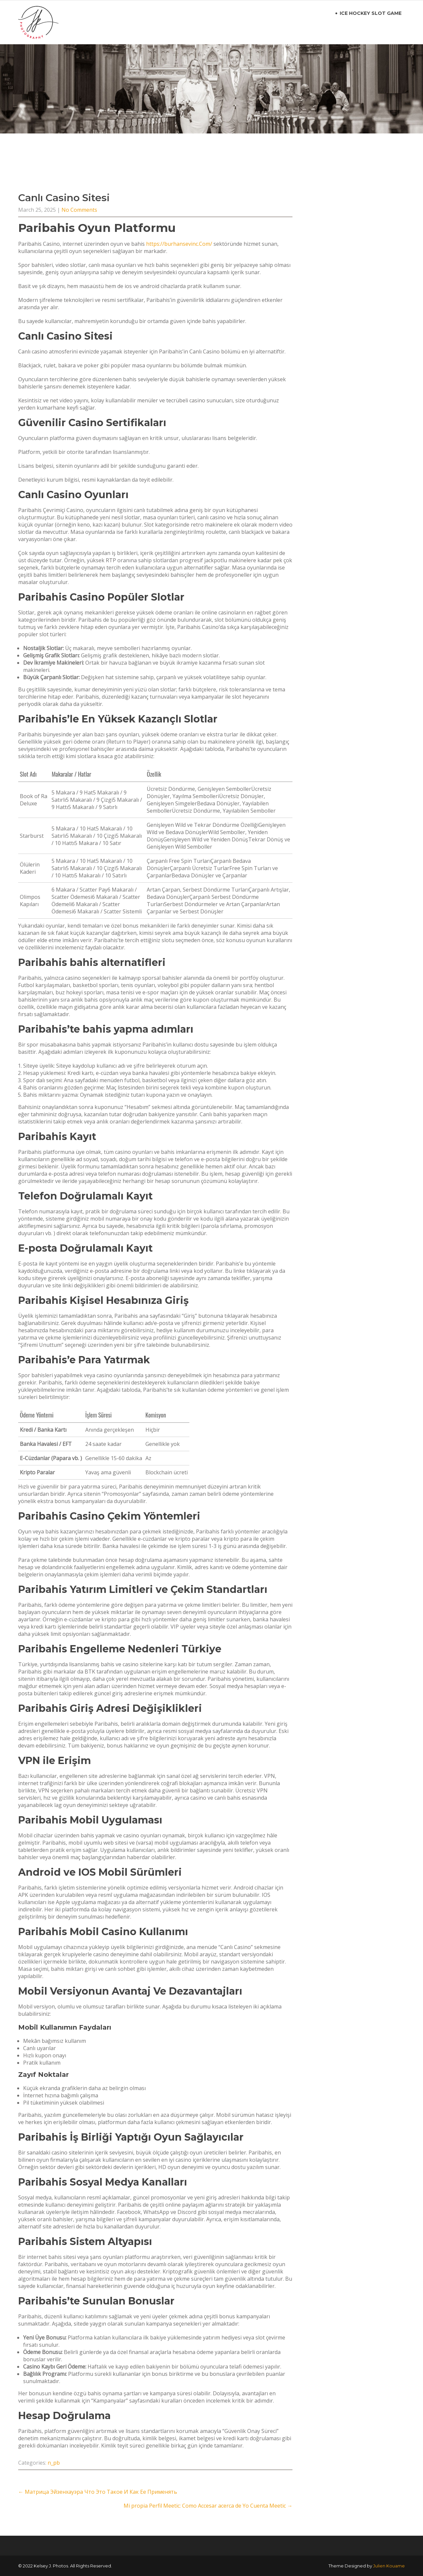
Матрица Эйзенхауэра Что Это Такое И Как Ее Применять (97, 2491)
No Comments (79, 209)
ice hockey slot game (371, 13)
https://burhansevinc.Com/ (179, 243)
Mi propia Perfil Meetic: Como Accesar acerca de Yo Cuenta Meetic (208, 2505)
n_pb (54, 2462)
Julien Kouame (389, 2565)
